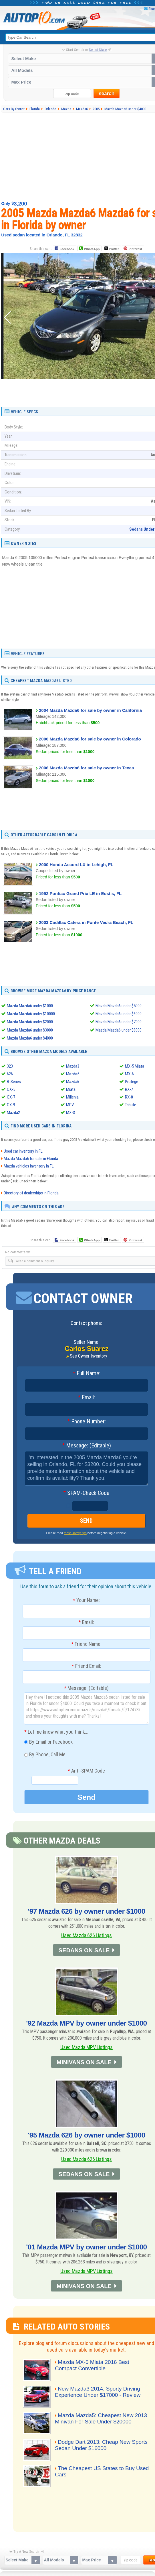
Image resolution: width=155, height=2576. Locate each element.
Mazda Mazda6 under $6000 (119, 1013)
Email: (86, 1397)
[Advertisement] (87, 392)
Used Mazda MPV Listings (86, 2047)
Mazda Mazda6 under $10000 (31, 1013)
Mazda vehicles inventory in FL (29, 1166)
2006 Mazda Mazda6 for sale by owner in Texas (86, 767)
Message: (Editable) (86, 1446)
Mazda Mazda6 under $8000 (119, 1029)
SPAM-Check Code (86, 1493)
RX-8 (129, 1096)
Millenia (72, 1096)
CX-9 (11, 1104)
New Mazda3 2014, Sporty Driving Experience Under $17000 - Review (99, 2391)
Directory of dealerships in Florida (31, 1192)
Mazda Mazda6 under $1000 (30, 1005)
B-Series (14, 1081)
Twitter (111, 248)
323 (10, 1065)
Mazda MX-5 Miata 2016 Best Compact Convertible (93, 2364)
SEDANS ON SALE (84, 1950)
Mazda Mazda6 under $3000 (30, 1029)
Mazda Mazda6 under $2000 (30, 1021)
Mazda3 (72, 1065)
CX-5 (11, 1089)
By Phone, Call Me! (45, 1755)
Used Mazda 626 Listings (86, 1935)
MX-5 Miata (134, 1065)
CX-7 (11, 1096)
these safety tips (75, 1533)
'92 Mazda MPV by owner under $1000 (86, 2023)
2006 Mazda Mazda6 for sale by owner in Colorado (90, 738)
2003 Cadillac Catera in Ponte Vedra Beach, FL (86, 922)
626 (10, 1073)
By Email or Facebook (48, 1742)
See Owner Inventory (88, 1356)
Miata (70, 1089)
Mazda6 (72, 1081)
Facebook (66, 248)
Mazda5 (72, 1073)
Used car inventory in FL (23, 1151)
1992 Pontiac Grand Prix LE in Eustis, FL (80, 893)
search (106, 93)
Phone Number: (86, 1422)
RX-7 (129, 1089)
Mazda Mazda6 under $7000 (119, 1021)
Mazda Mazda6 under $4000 (30, 1037)
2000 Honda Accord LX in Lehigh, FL (76, 864)
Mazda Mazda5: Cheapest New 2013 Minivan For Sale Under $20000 (102, 2417)
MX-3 (70, 1112)
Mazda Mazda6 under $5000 (119, 1005)
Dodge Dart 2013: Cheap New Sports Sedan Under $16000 (102, 2444)
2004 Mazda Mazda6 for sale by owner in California (90, 710)
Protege (131, 1081)
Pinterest (135, 248)
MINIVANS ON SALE (84, 2062)
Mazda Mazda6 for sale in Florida (31, 1158)
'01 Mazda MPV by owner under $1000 (86, 2246)
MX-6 (129, 1073)
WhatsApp (92, 248)
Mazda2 (13, 1112)
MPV (70, 1104)
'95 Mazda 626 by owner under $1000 (86, 2134)
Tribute (130, 1104)
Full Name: (86, 1373)
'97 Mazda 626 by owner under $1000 (86, 1911)
